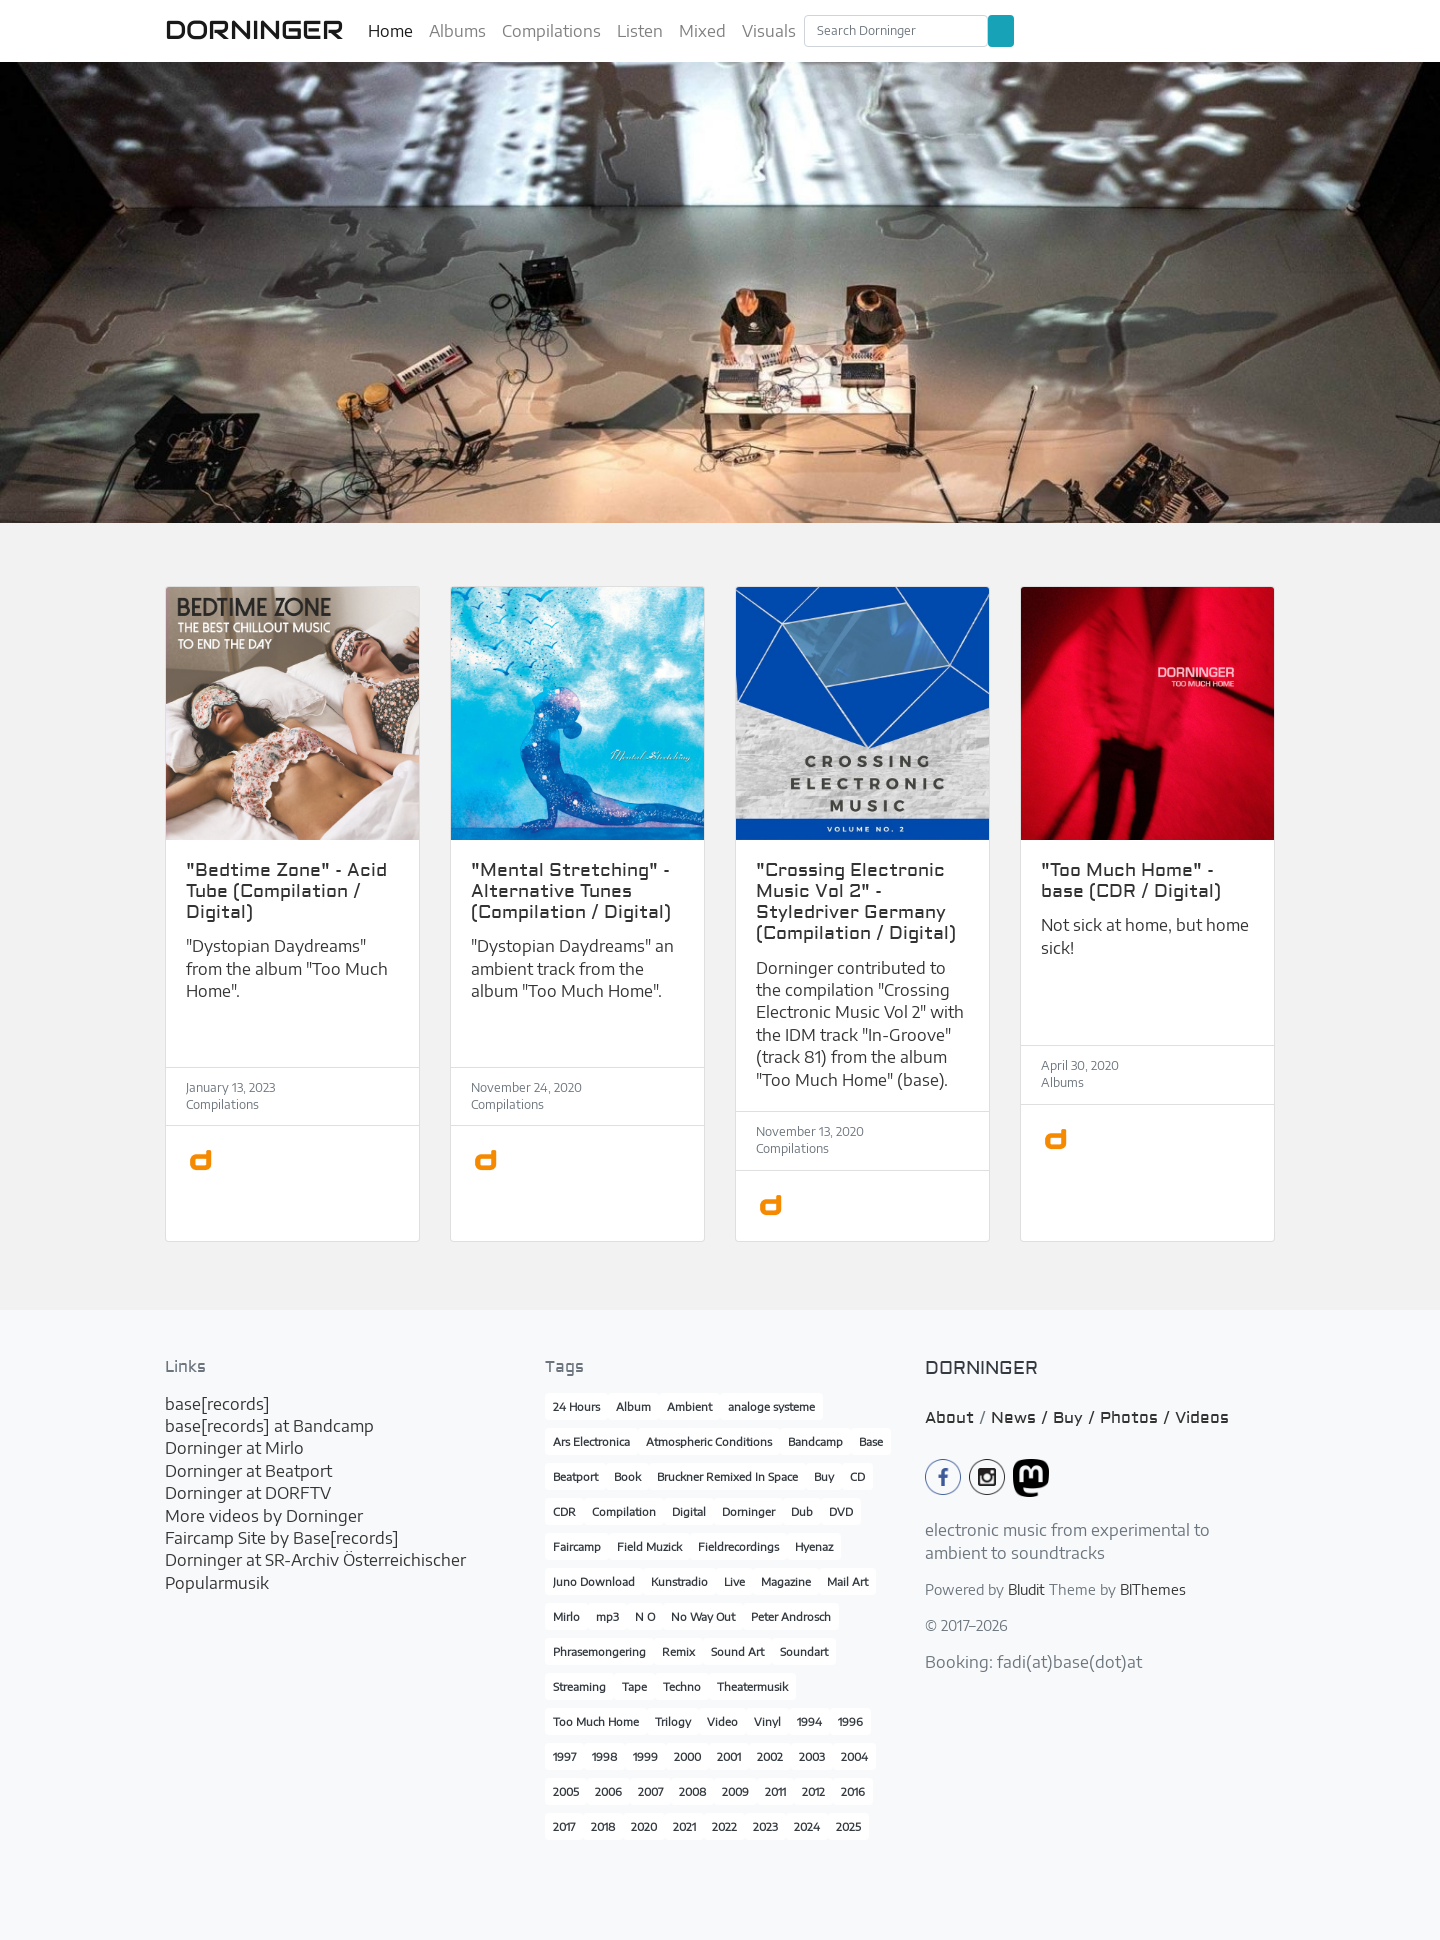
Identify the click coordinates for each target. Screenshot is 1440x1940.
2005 (566, 1791)
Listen (640, 31)
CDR (564, 1511)
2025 (848, 1826)
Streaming (579, 1686)
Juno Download (594, 1581)
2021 (684, 1826)
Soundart (804, 1651)
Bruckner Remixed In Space (727, 1476)
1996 (850, 1721)
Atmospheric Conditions (709, 1441)
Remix (678, 1651)
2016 (853, 1791)
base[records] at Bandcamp (269, 1426)
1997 (564, 1756)
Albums (457, 31)
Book (627, 1476)
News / (1022, 1418)
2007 (650, 1791)
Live (734, 1581)
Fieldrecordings (738, 1546)
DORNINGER (254, 30)
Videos (1202, 1418)
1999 (645, 1756)
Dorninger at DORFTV (248, 1493)
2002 (770, 1756)
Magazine (786, 1581)
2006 (608, 1791)
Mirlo (566, 1616)
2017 (564, 1826)
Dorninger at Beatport (248, 1471)
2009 (735, 1791)
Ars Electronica (591, 1441)
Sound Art (737, 1651)
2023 (765, 1826)
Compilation (624, 1511)
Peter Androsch (791, 1616)
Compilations (551, 31)
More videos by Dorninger (264, 1516)
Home (390, 31)
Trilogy (673, 1721)
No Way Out (703, 1616)
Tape (634, 1686)
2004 (854, 1756)
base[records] (217, 1404)
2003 (812, 1756)
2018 (603, 1826)
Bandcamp (815, 1441)
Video (722, 1721)
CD (857, 1476)
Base (871, 1441)
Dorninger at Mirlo (234, 1448)
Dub (802, 1511)
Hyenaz (814, 1546)
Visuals (769, 31)
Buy (824, 1476)
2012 (813, 1791)
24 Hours (576, 1406)
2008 (692, 1791)
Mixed (702, 31)
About (949, 1418)
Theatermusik (752, 1686)
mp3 (607, 1616)
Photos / (1137, 1418)
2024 (807, 1826)
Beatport (575, 1476)
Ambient (689, 1406)
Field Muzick (649, 1546)
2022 (724, 1826)
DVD (841, 1511)
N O (645, 1616)
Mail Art (847, 1581)
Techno (682, 1686)
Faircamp (577, 1546)
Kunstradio (679, 1581)
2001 (729, 1756)
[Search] (896, 31)
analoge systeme (771, 1406)
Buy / (1076, 1418)
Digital (689, 1511)
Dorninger (748, 1511)
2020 (644, 1826)
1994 (809, 1721)
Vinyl (767, 1721)
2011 (775, 1791)
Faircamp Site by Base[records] (282, 1538)
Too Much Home (596, 1721)
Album (633, 1406)
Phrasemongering (599, 1651)
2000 (687, 1756)
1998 (604, 1756)
